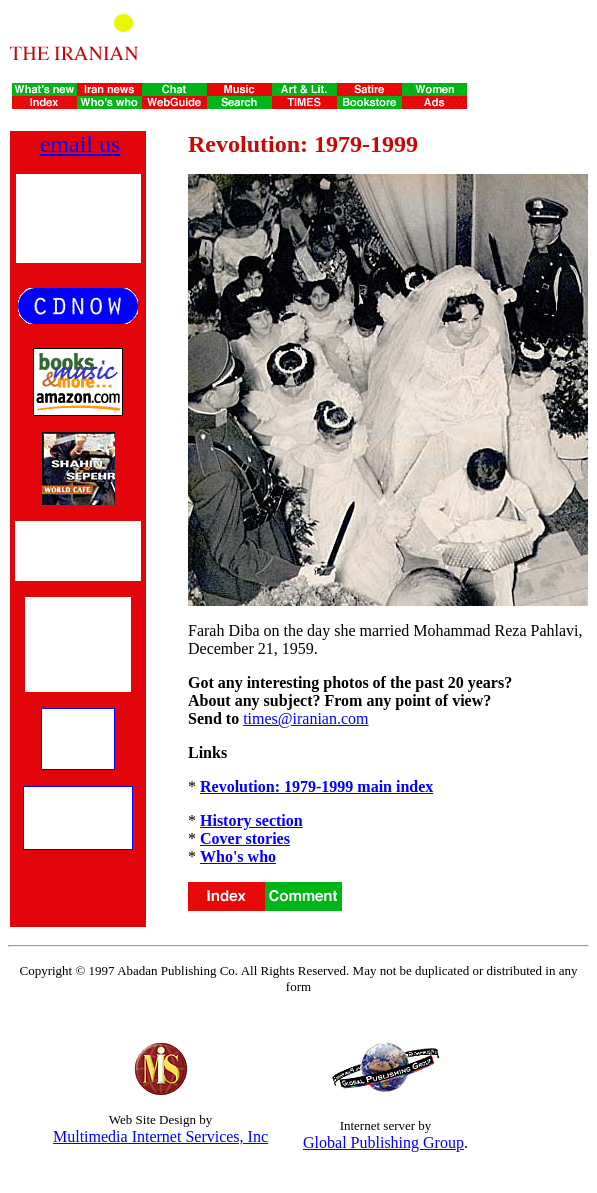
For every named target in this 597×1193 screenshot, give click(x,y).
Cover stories (245, 838)
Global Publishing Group (383, 1142)
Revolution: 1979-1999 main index (316, 786)
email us (80, 144)
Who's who (238, 856)
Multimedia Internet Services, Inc (160, 1136)
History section (251, 820)
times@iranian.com (305, 718)
